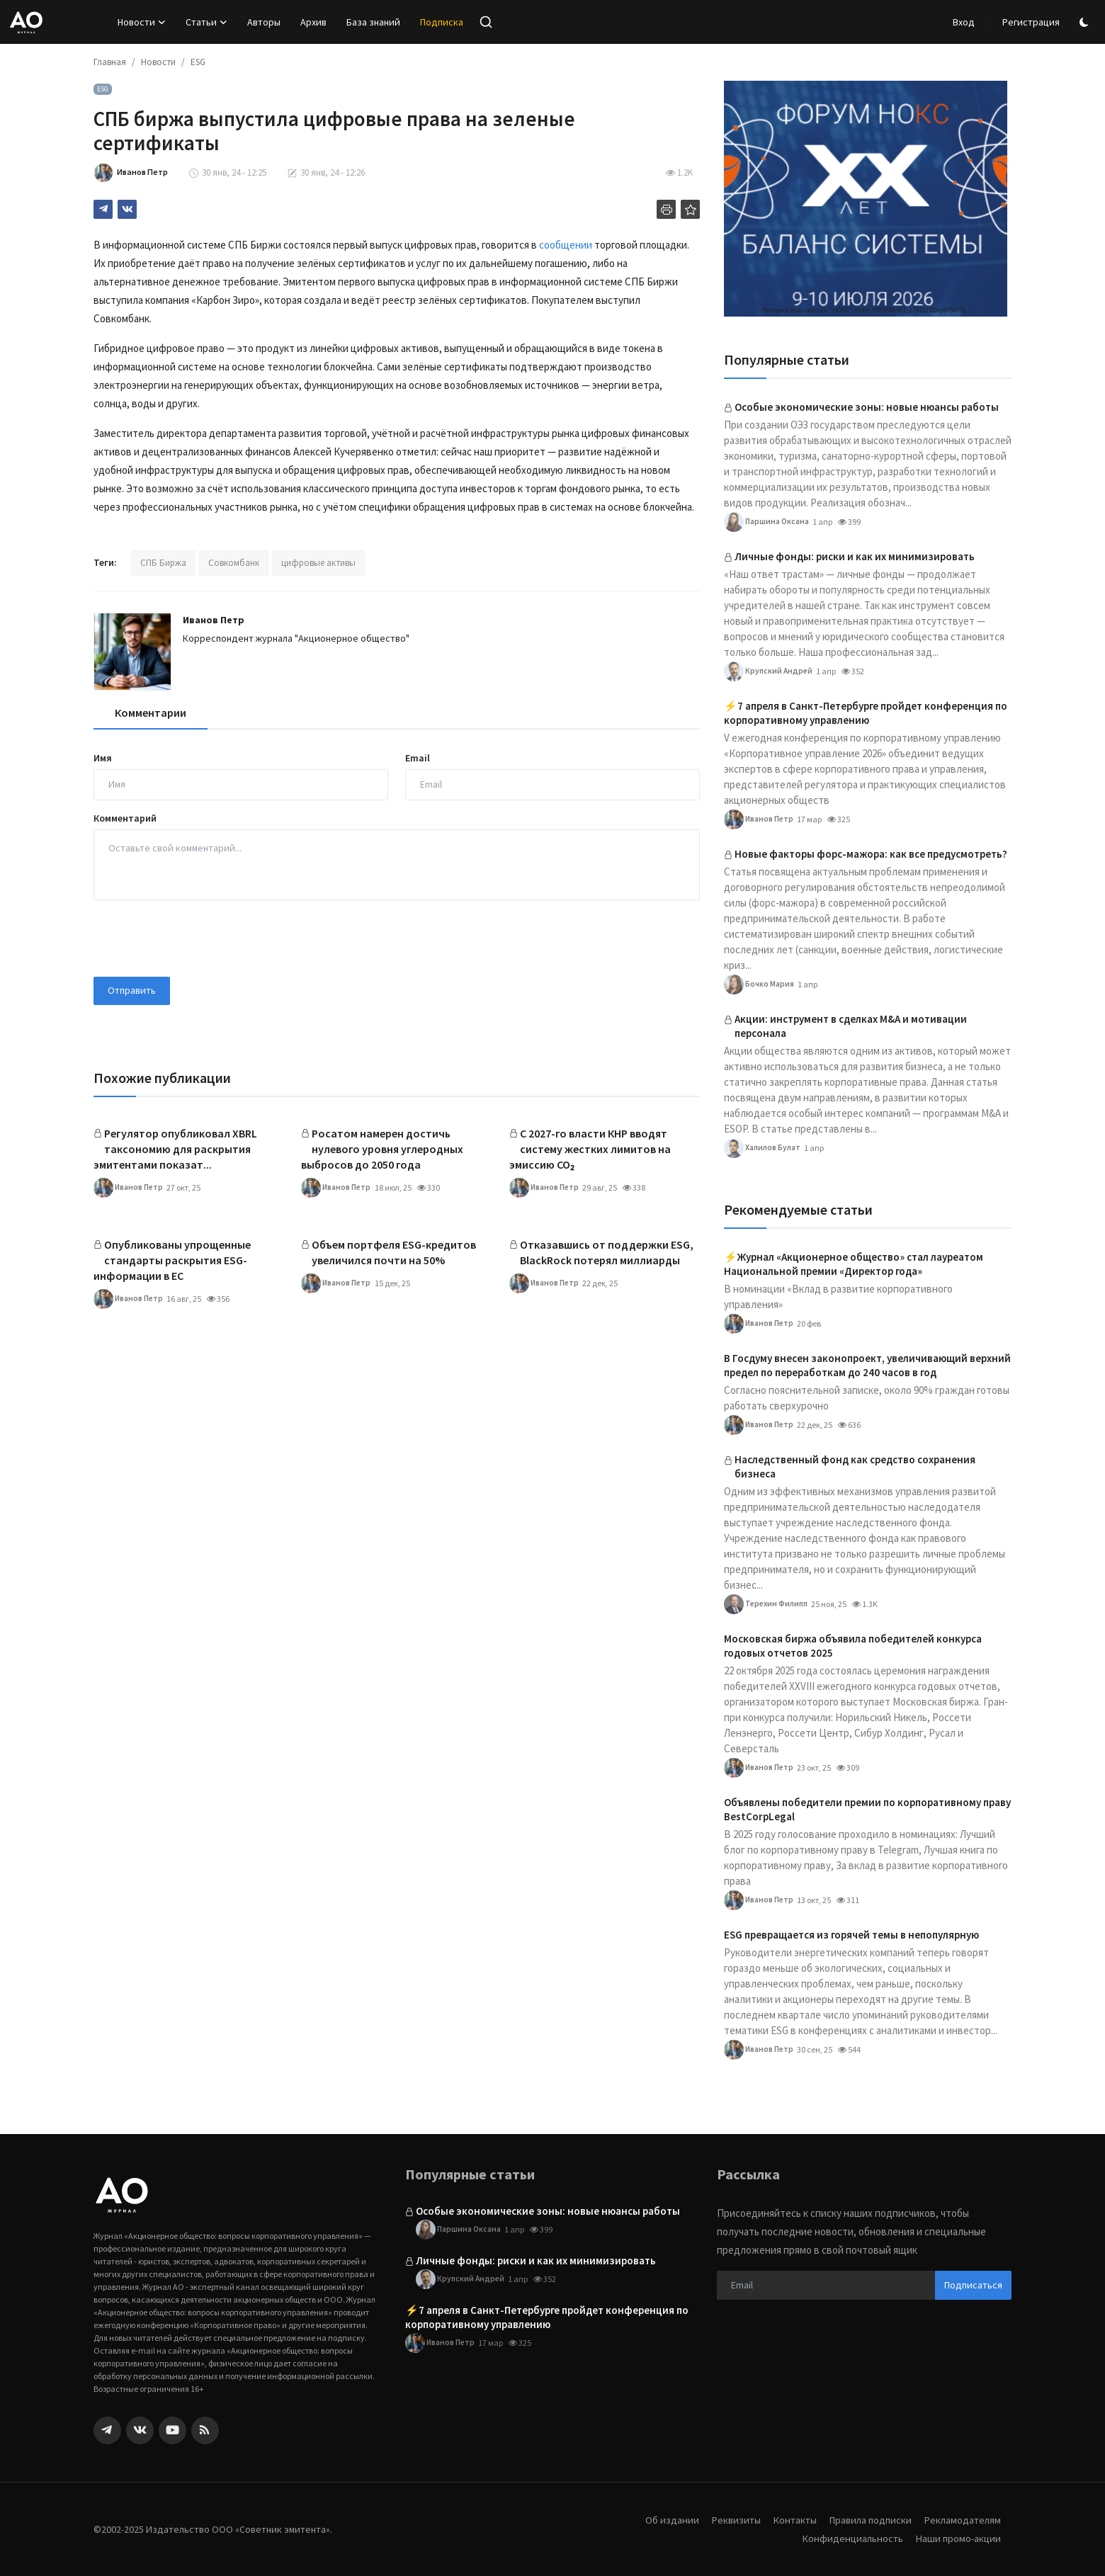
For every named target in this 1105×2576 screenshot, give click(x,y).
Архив (313, 22)
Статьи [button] (206, 22)
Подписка (441, 22)
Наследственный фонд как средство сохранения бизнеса (855, 1466)
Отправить (132, 990)
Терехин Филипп (768, 1604)
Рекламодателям (961, 2519)
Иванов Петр (213, 619)
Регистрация (1031, 22)
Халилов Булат (763, 1148)
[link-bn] (865, 199)
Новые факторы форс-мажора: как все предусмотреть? (871, 854)
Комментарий (125, 818)
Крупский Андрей (769, 671)
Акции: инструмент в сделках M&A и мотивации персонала (851, 1026)
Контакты (787, 2519)
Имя (103, 757)
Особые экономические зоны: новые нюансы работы (867, 407)
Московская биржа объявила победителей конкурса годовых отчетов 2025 (853, 1645)
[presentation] (201, 938)
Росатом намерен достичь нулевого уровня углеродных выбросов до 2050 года (382, 1148)
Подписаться (973, 2285)
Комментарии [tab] (150, 712)
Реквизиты (726, 2519)
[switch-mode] (1085, 22)
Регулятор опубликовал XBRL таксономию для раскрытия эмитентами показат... (175, 1148)
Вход (964, 22)
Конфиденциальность (848, 2538)
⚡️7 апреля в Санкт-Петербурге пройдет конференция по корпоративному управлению (865, 713)
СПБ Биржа (163, 563)
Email (417, 757)
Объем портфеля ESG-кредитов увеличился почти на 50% (394, 1252)
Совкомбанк (233, 563)
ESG (198, 62)
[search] (486, 22)
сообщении (565, 244)
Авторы (263, 22)
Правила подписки (865, 2519)
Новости (158, 62)
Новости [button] (142, 22)
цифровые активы (318, 563)
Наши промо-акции (957, 2538)
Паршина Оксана (767, 522)
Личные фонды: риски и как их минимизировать (855, 556)
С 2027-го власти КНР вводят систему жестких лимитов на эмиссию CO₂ (590, 1148)
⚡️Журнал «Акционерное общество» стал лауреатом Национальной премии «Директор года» (853, 1264)
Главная (110, 62)
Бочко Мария (759, 984)
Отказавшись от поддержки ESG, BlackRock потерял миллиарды (606, 1252)
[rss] (205, 2430)
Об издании (661, 2519)
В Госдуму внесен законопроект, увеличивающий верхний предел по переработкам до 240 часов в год (867, 1365)
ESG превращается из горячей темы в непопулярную (851, 1934)
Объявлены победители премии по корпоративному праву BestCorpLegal (867, 1809)
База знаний (373, 22)
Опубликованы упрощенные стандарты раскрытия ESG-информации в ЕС (172, 1260)
